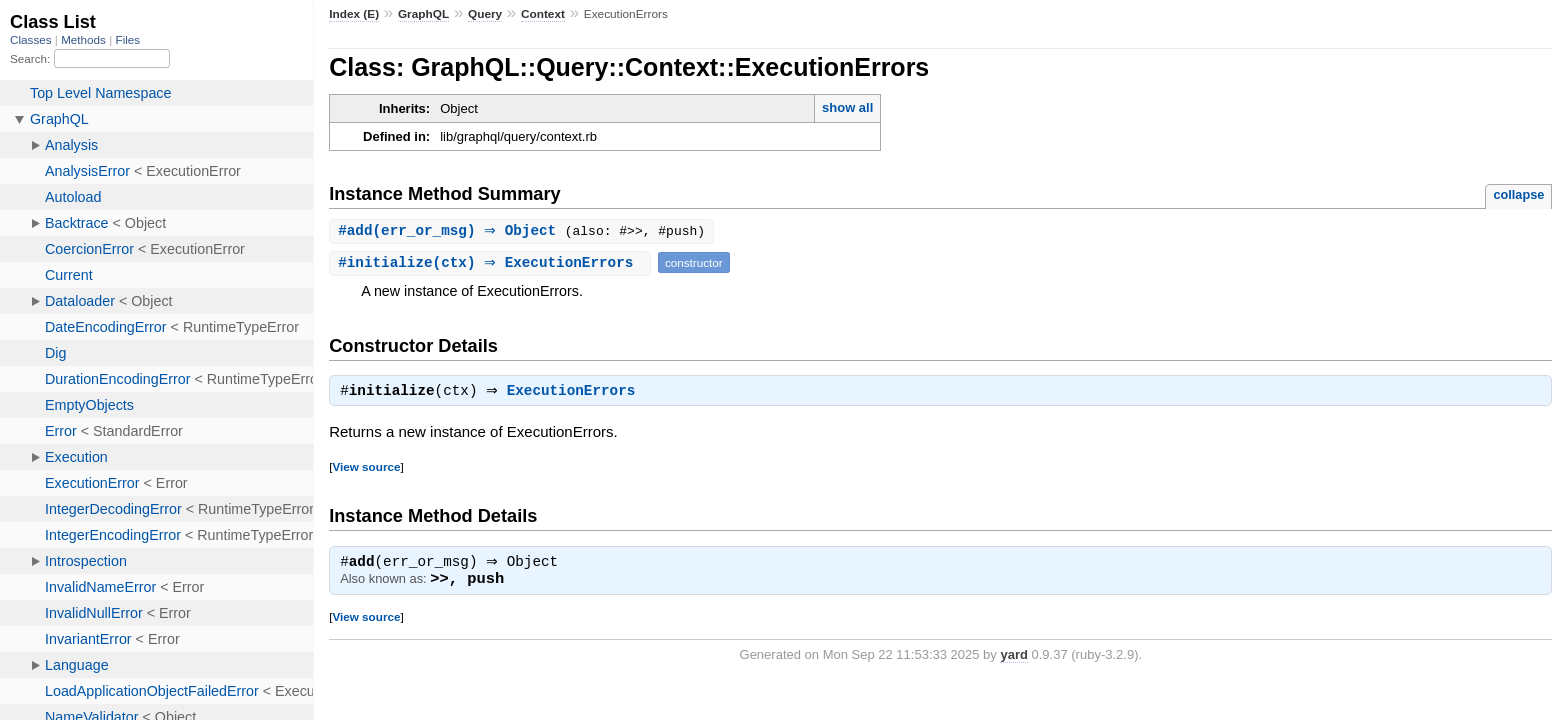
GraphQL (423, 14)
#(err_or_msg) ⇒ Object (454, 231)
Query (485, 14)
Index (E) (354, 14)
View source (366, 469)
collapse (1518, 194)
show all (847, 107)
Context (543, 14)
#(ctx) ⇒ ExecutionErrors (492, 263)
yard (1013, 659)
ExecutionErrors (576, 394)
